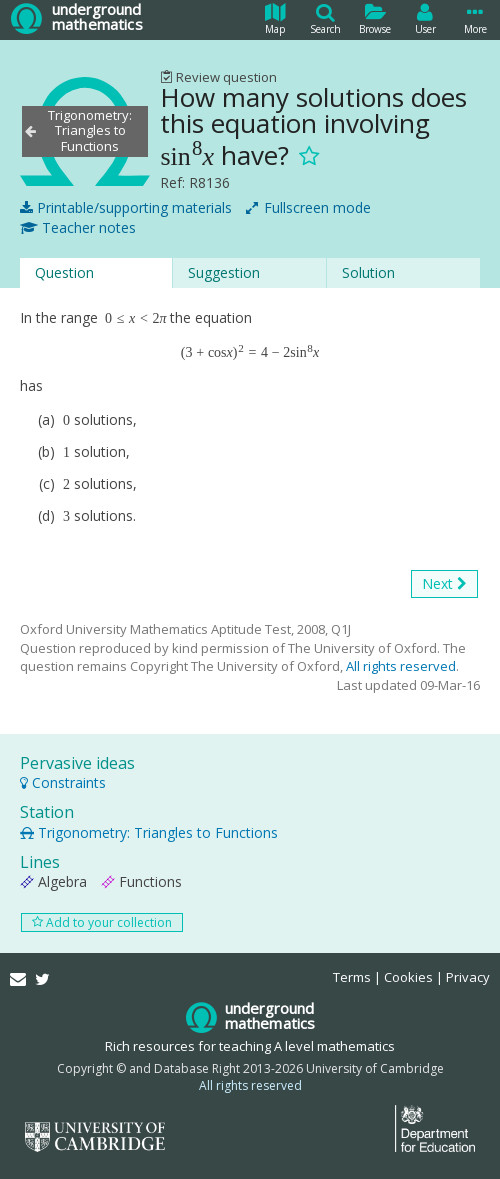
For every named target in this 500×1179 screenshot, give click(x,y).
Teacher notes (78, 228)
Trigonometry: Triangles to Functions (149, 832)
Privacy (468, 977)
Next (444, 584)
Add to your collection (102, 922)
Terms (352, 977)
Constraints (63, 782)
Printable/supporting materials (126, 208)
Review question (218, 77)
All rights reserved (401, 666)
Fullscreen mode (308, 208)
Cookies (408, 977)
